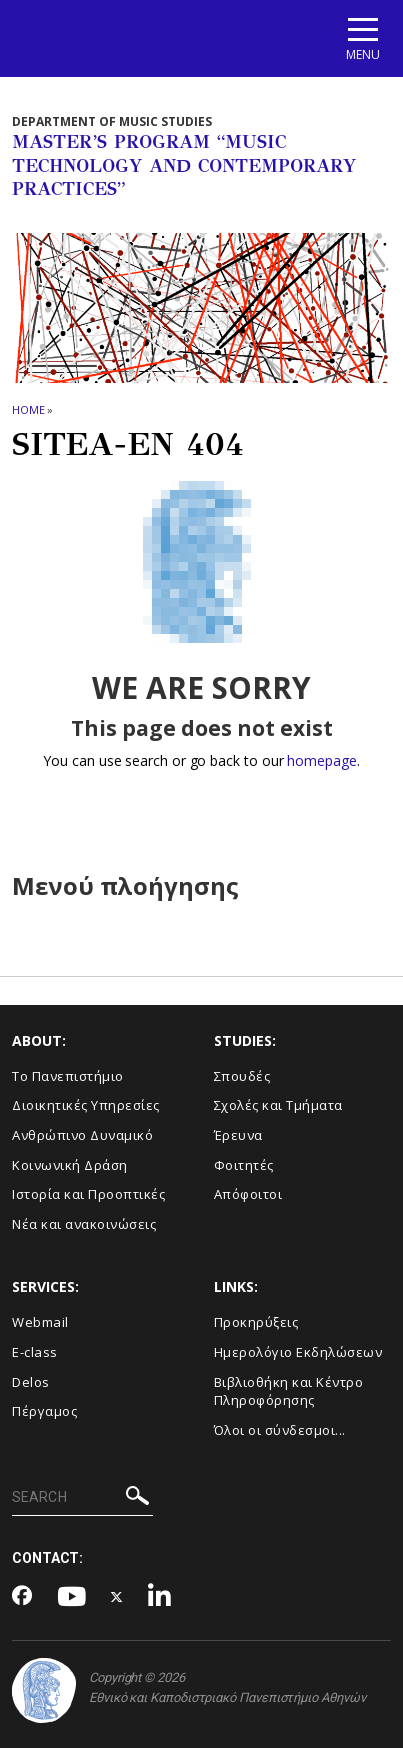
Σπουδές (242, 1076)
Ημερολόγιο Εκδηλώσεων (298, 1352)
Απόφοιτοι (248, 1194)
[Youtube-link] (72, 1597)
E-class (35, 1352)
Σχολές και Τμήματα (278, 1105)
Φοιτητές (244, 1165)
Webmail (40, 1322)
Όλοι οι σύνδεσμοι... (280, 1430)
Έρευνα (238, 1135)
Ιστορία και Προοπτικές (88, 1194)
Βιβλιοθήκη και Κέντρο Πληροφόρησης (289, 1391)
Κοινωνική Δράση (70, 1165)
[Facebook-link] (22, 1597)
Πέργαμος (44, 1411)
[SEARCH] (82, 1498)
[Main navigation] (363, 38)
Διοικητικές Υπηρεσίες (86, 1105)
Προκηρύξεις (256, 1322)
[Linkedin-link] (160, 1597)
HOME (28, 409)
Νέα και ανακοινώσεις (84, 1224)
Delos (31, 1382)
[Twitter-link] (117, 1597)
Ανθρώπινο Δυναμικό (82, 1135)
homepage (321, 760)
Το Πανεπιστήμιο (68, 1076)
